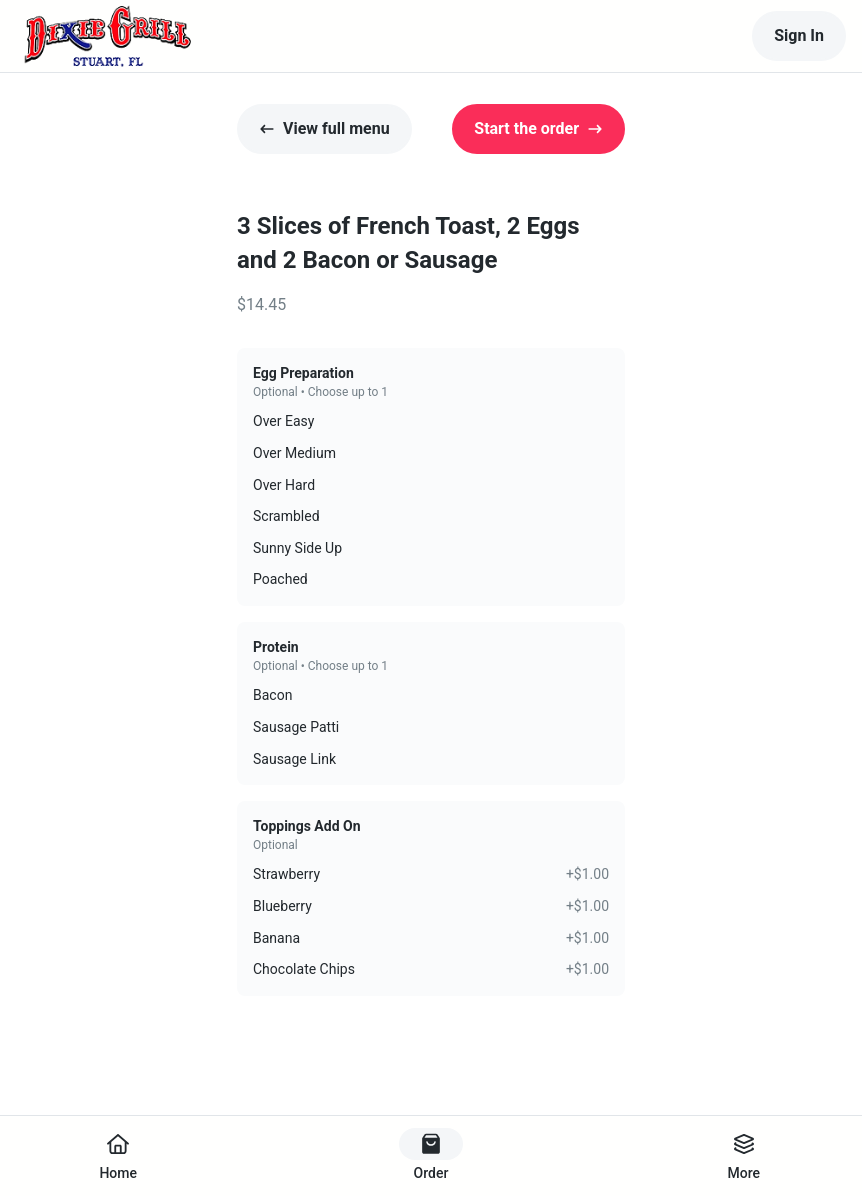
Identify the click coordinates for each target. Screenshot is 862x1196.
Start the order (538, 128)
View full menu (324, 128)
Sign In (799, 35)
